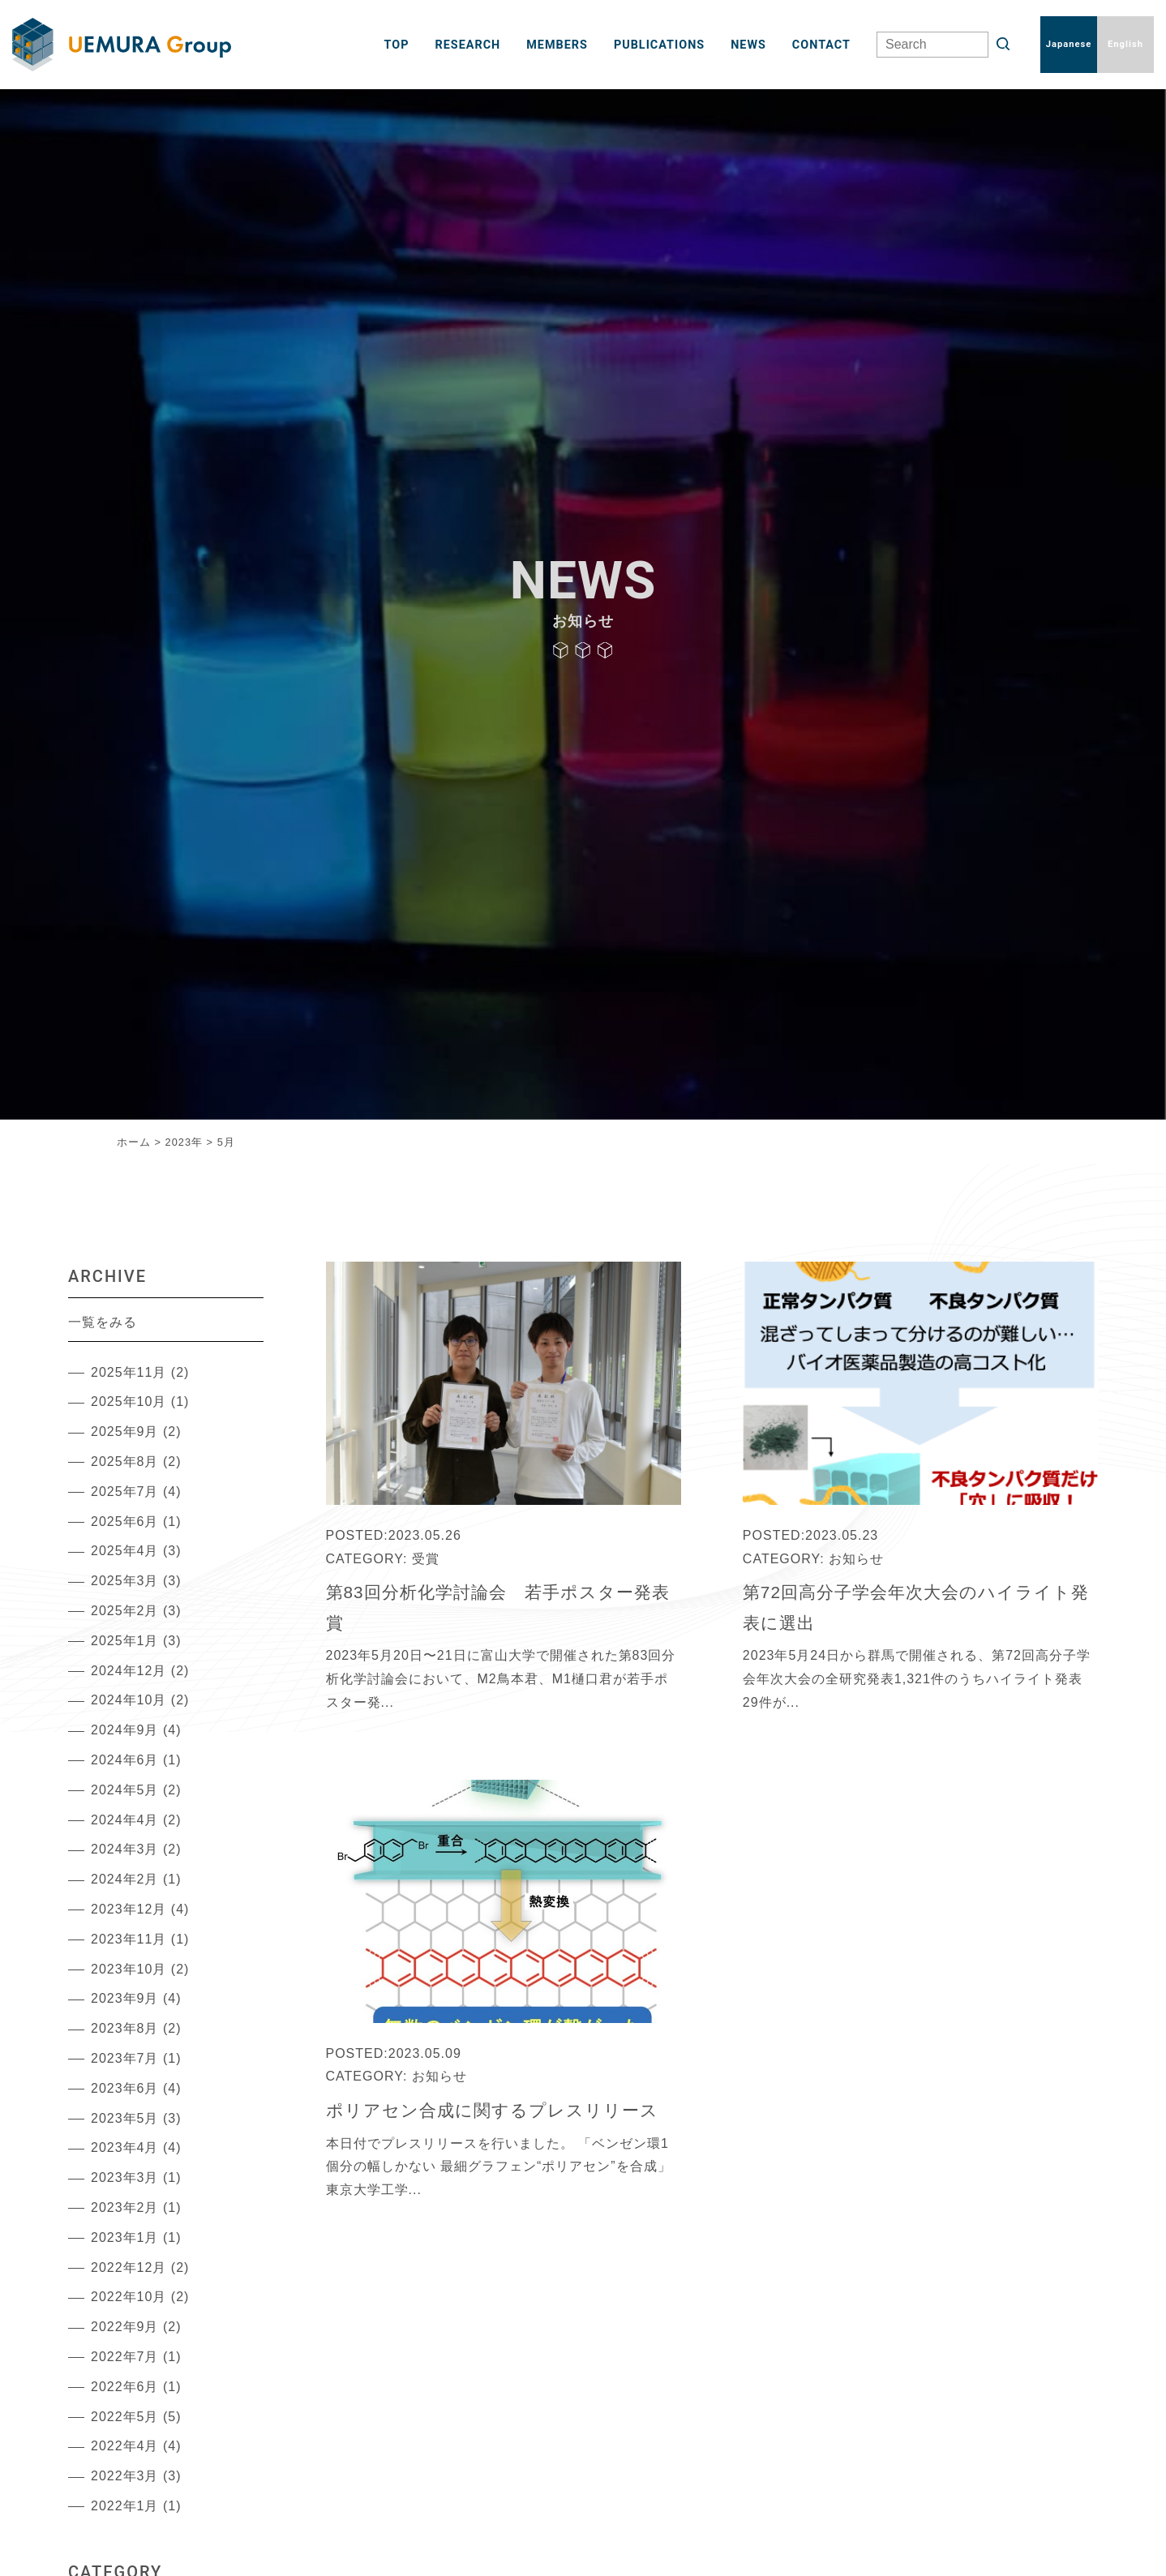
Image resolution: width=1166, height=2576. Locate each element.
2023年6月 (125, 2088)
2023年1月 (125, 2237)
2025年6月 (125, 1521)
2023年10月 (128, 1969)
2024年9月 (125, 1730)
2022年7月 (125, 2357)
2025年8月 (125, 1461)
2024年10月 (128, 1700)
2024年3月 (125, 1849)
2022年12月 (128, 2267)
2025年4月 (125, 1551)
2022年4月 (125, 2446)
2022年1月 (125, 2506)
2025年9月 (125, 1431)
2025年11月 (128, 1372)
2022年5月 (125, 2417)
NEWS (748, 45)
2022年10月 (128, 2297)
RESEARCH (468, 45)
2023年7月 (125, 2058)
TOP (396, 45)
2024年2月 (125, 1879)
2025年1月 (125, 1641)
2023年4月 (125, 2147)
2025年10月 (128, 1401)
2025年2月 (125, 1611)
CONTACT (821, 45)
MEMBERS (557, 45)
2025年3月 (125, 1581)
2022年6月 (125, 2387)
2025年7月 (125, 1491)
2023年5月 (125, 2118)
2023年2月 (125, 2207)
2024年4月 (125, 1820)
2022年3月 (125, 2476)
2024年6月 (125, 1760)
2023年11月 (128, 1939)
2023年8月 (125, 2028)
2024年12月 (128, 1671)
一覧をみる (102, 1322)
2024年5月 (125, 1790)
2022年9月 (125, 2327)
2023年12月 (128, 1909)
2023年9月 (125, 1998)
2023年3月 (125, 2177)
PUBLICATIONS (659, 45)
